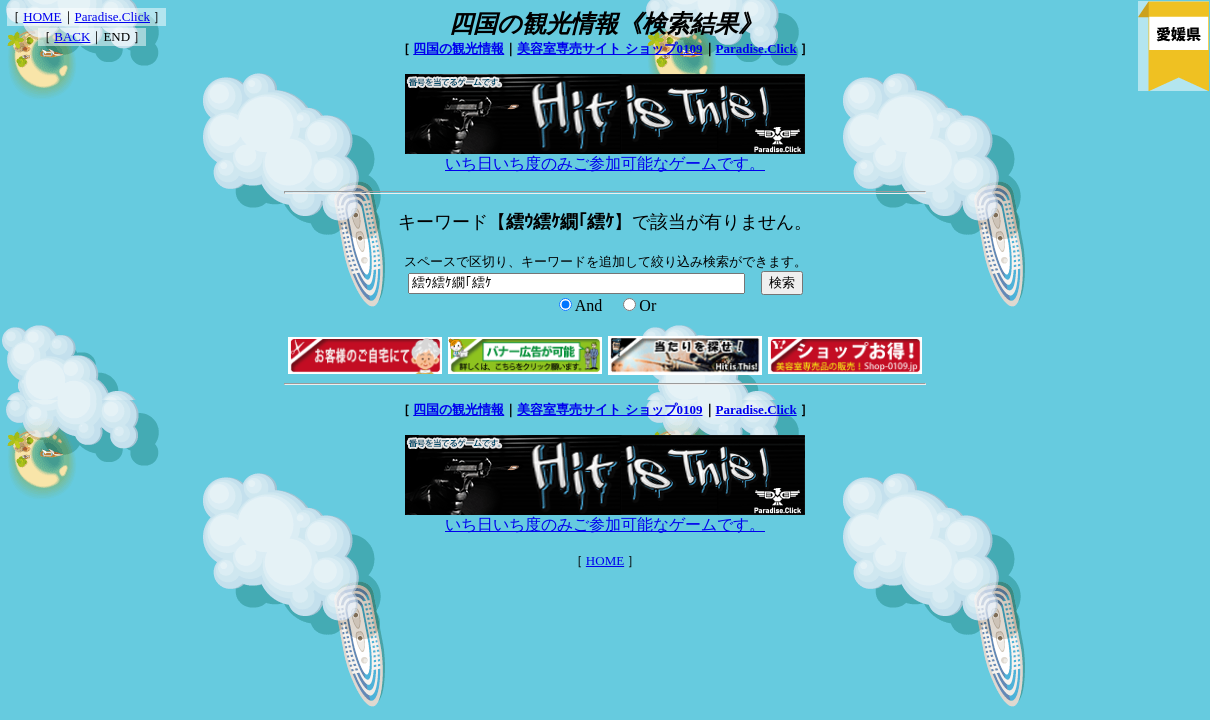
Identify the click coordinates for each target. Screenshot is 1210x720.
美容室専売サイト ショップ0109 (609, 48)
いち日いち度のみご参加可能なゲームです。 (605, 156)
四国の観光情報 (458, 48)
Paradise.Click (112, 16)
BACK (72, 36)
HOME (42, 16)
